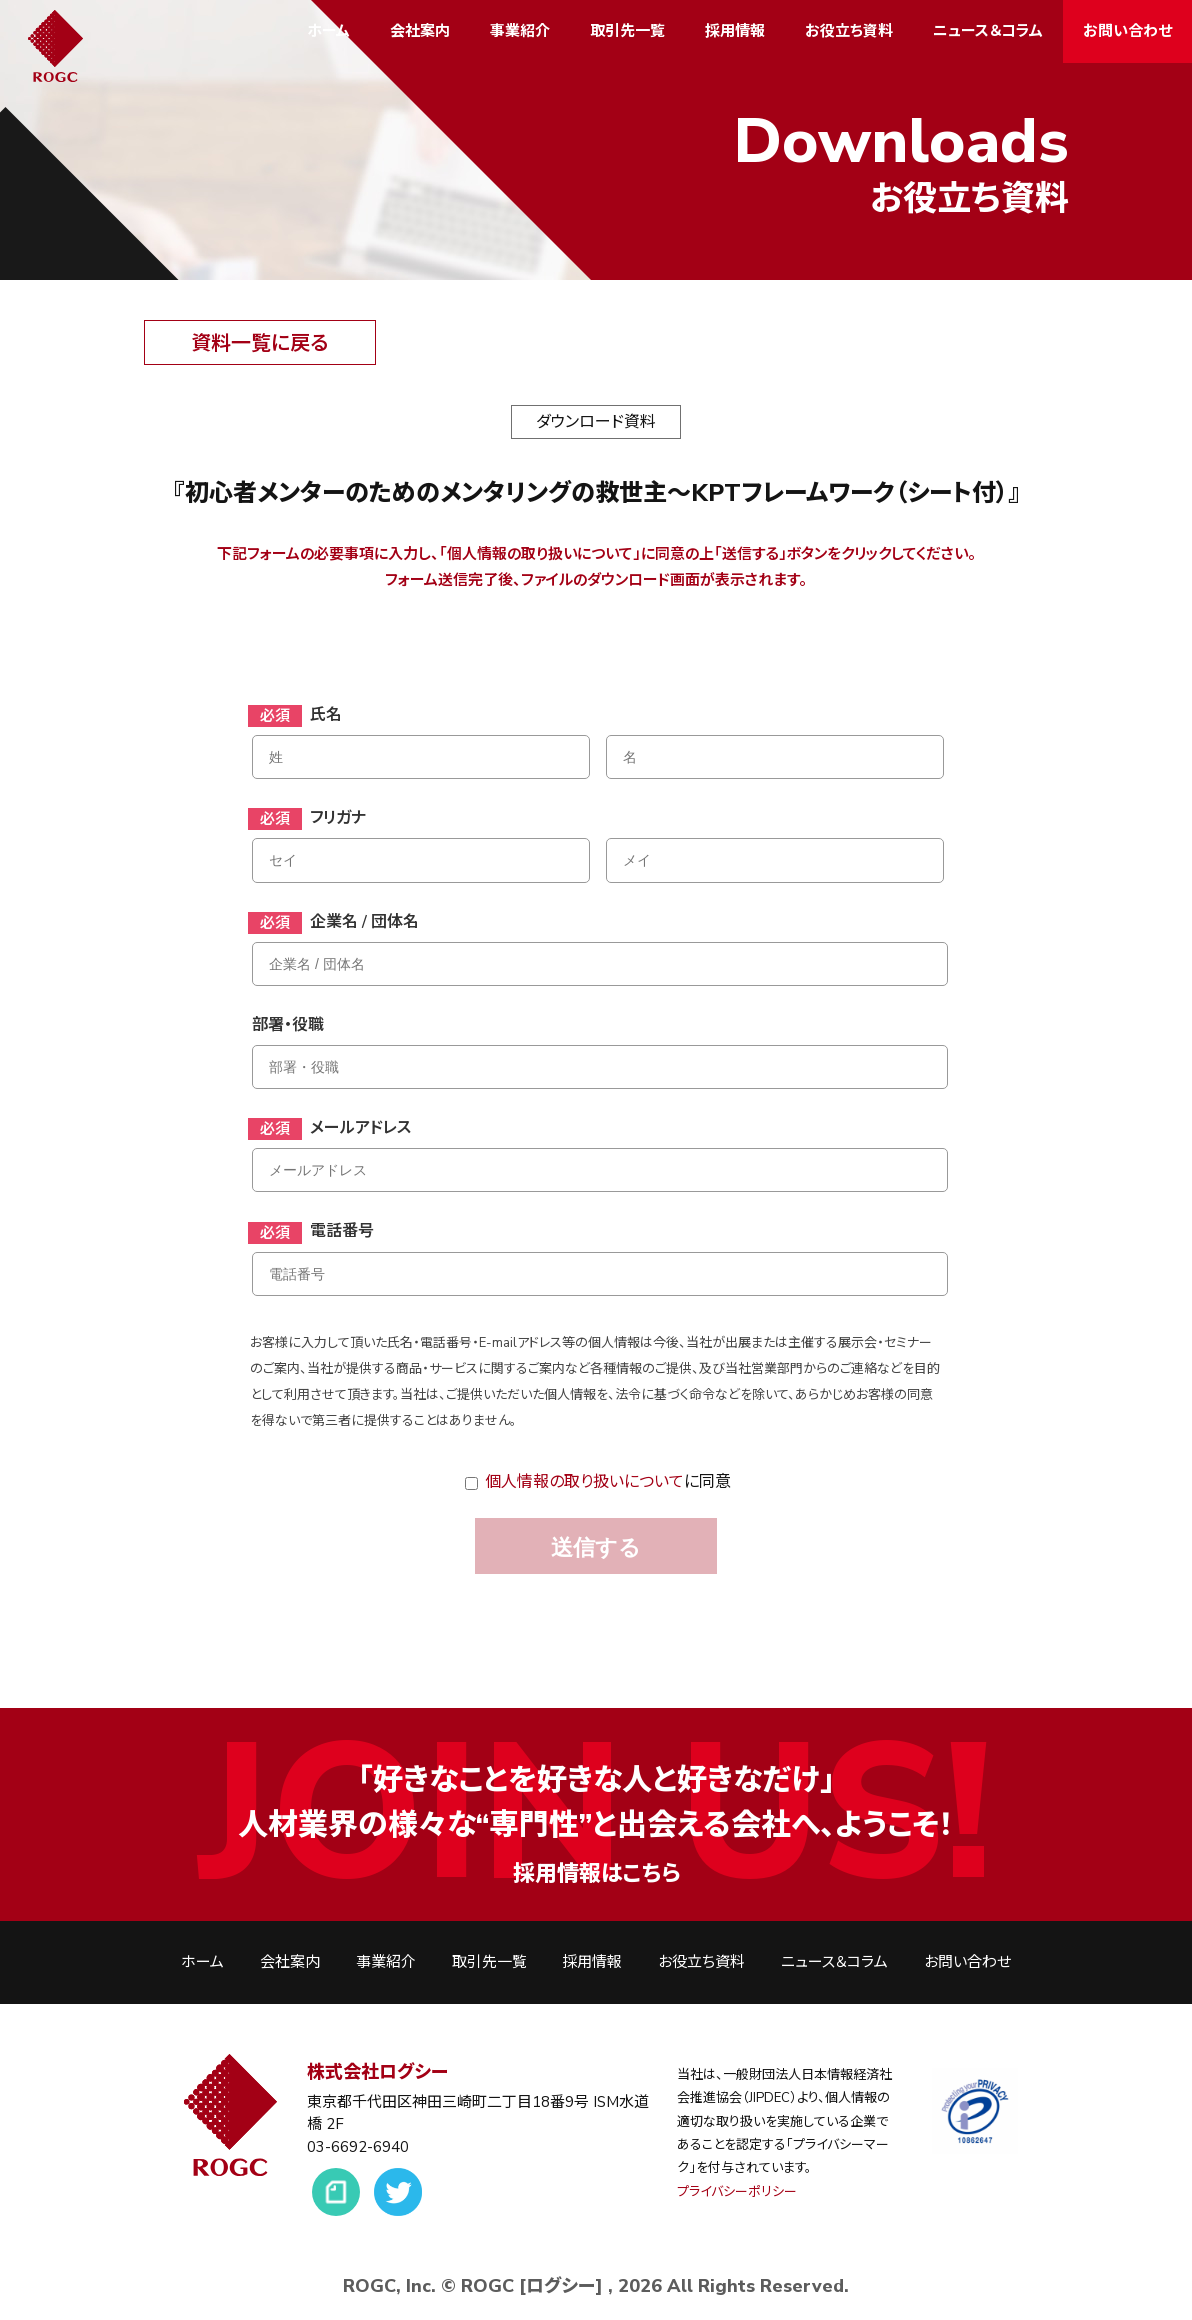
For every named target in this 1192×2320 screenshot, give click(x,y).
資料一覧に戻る (259, 343)
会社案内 (420, 31)
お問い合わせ (1127, 31)
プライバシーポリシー (737, 2192)
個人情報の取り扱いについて (584, 1482)
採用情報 (735, 31)
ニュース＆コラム (988, 31)
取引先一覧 (627, 31)
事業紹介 (520, 31)
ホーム (328, 31)
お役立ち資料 (849, 31)
